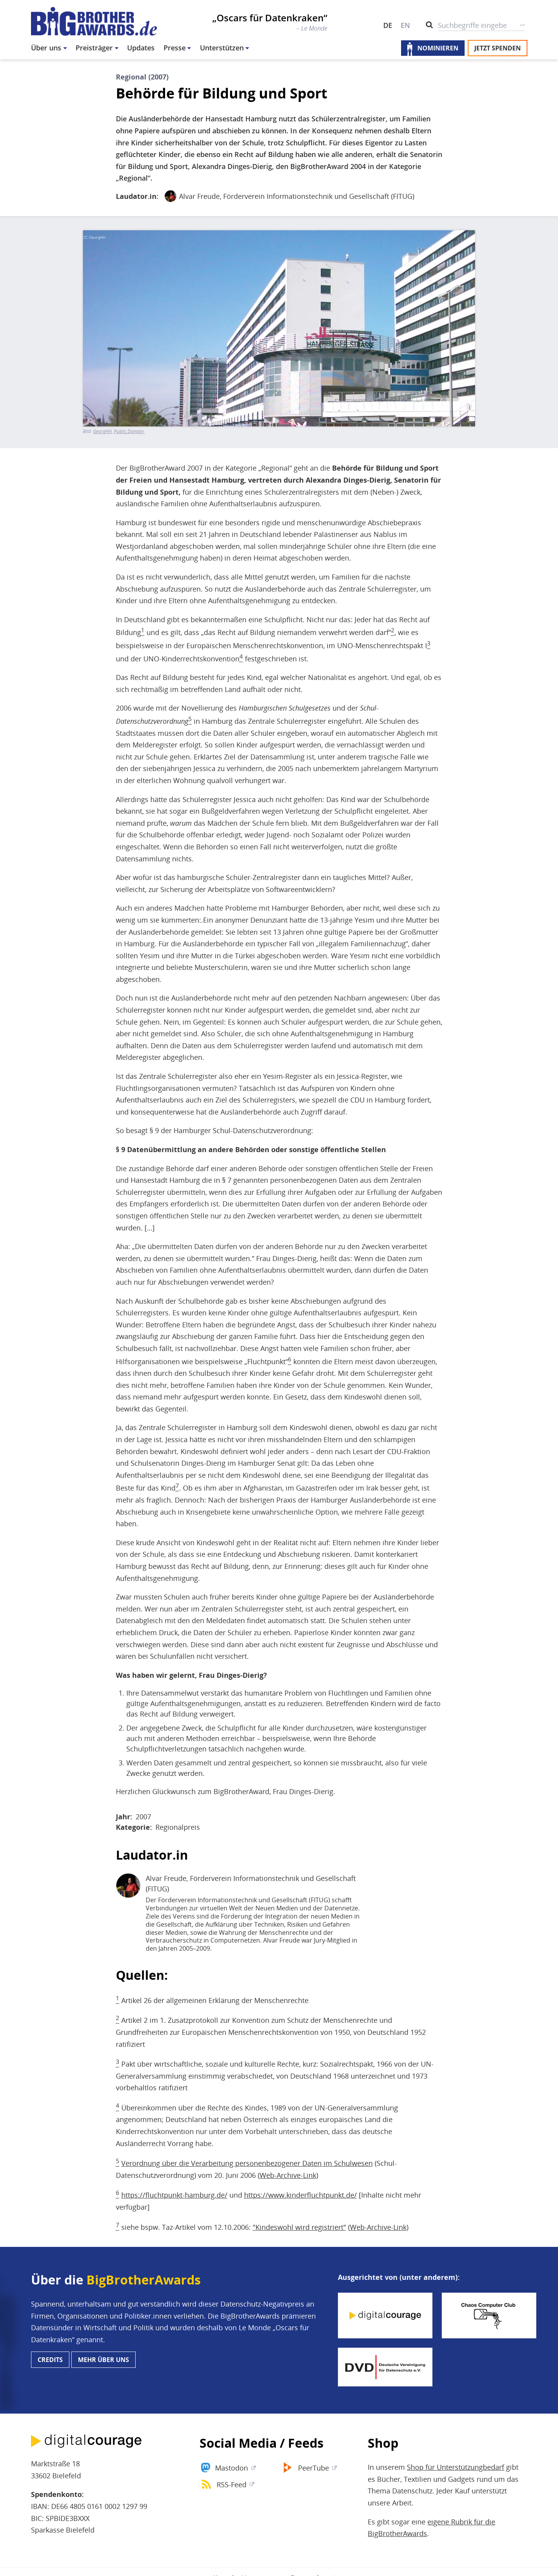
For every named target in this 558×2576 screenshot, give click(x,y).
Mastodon (231, 2467)
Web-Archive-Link (288, 2175)
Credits (50, 2359)
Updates (141, 47)
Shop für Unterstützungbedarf (455, 2467)
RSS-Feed (231, 2484)
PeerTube (313, 2467)
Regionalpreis (177, 1827)
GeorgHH (102, 431)
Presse (175, 47)
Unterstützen (222, 47)
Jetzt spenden (497, 48)
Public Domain (129, 431)
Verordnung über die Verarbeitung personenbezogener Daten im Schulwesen (247, 2163)
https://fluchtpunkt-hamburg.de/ (174, 2195)
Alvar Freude (199, 196)
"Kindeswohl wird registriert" (299, 2227)
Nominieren (437, 48)
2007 (143, 1816)
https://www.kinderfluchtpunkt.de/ (300, 2195)
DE (387, 25)
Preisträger (94, 47)
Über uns (46, 47)
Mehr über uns (103, 2359)
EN (405, 25)
